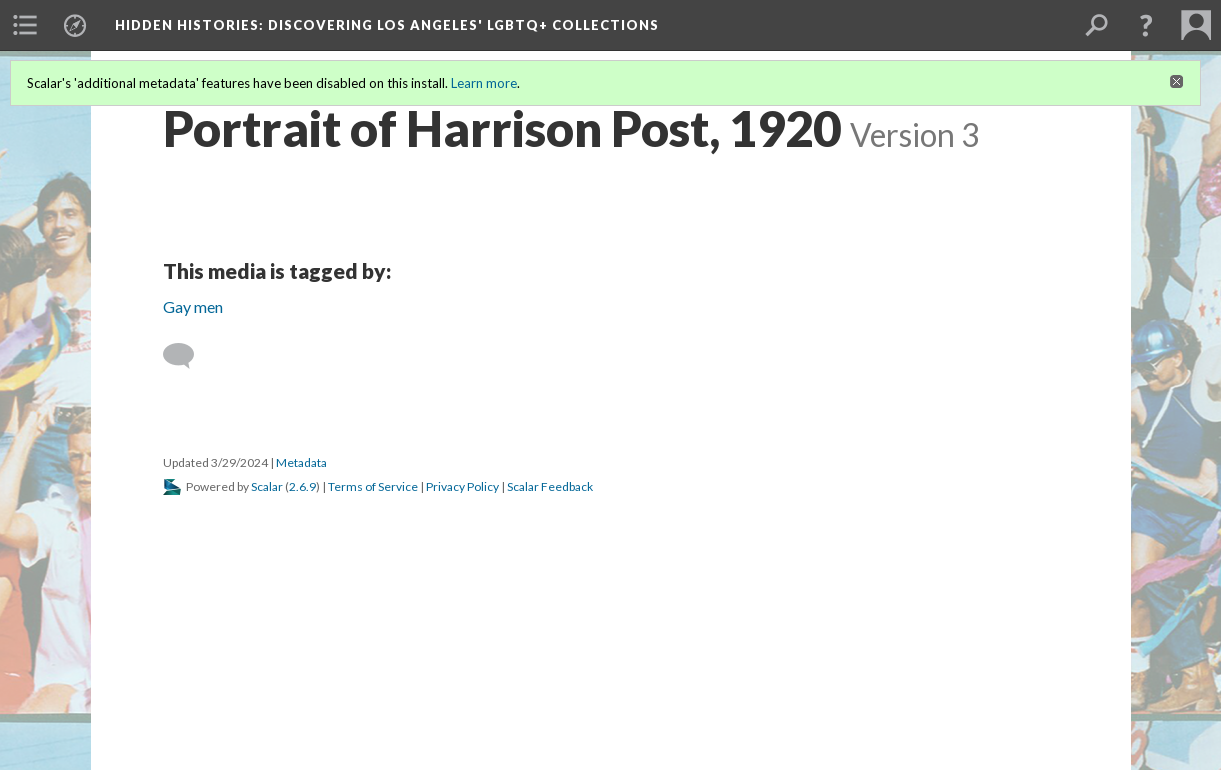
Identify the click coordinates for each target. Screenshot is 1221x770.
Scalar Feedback (550, 486)
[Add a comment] (187, 356)
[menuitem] (25, 25)
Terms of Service (373, 486)
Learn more (484, 83)
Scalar (267, 486)
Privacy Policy (462, 486)
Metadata (301, 462)
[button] (1146, 25)
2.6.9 (302, 486)
